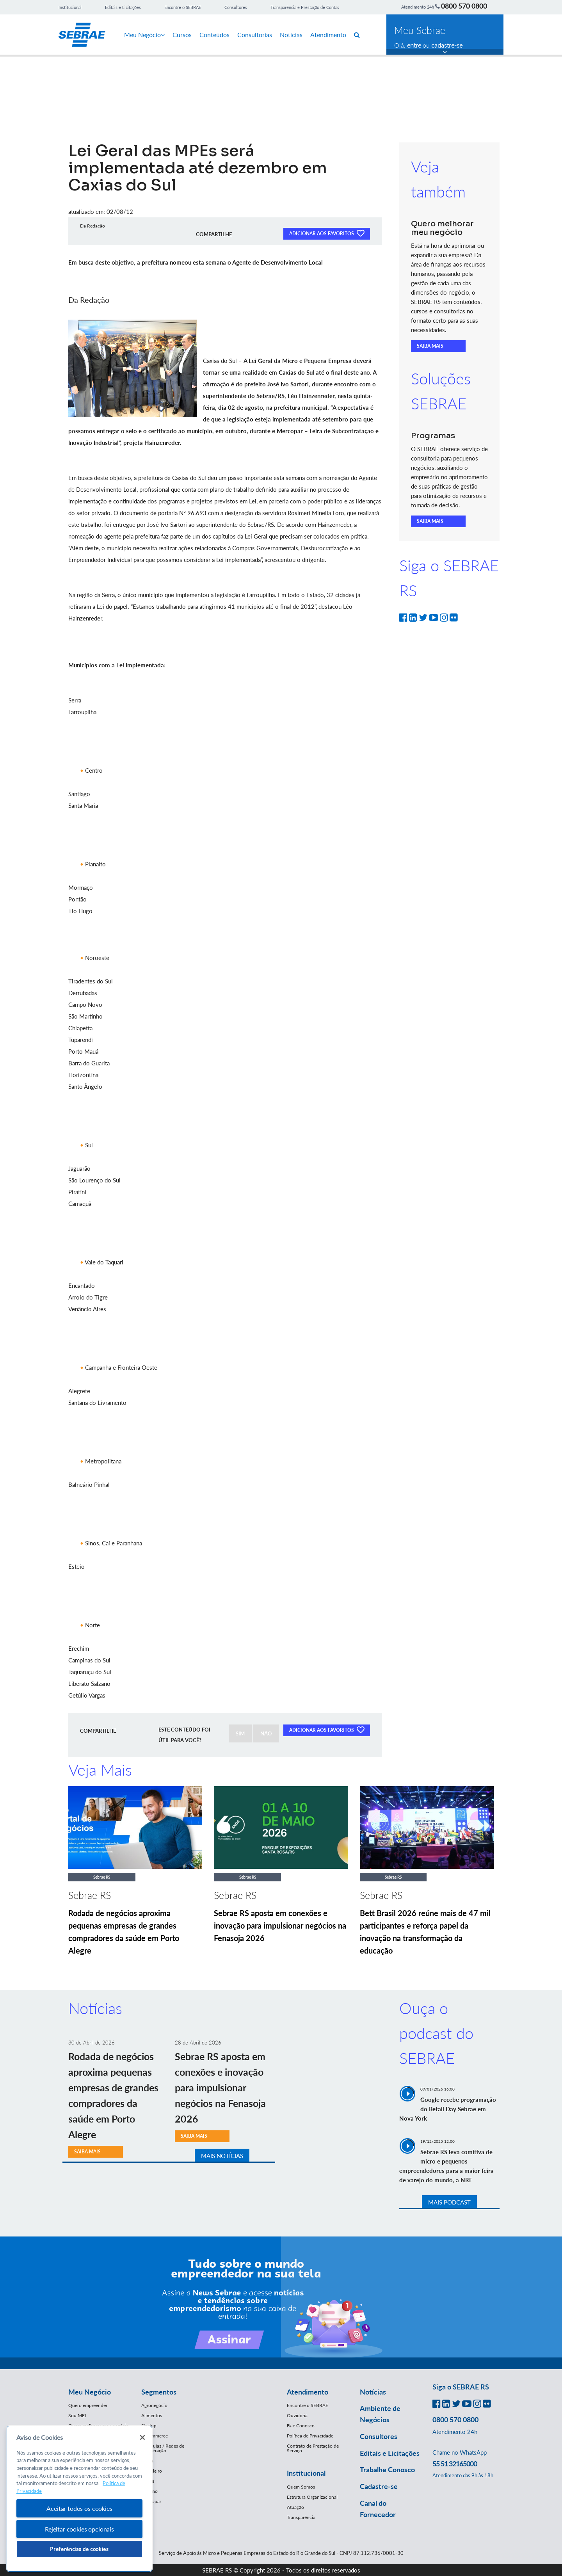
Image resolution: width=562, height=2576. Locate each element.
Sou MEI (77, 2415)
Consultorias (254, 34)
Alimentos (151, 2415)
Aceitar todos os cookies (79, 2508)
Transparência (301, 2517)
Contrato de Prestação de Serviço (313, 2448)
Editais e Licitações (123, 7)
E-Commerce (154, 2436)
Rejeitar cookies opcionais (79, 2529)
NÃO (266, 1733)
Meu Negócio (144, 34)
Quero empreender (87, 2405)
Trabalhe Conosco (387, 2469)
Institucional (70, 7)
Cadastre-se (379, 2486)
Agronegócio (154, 2405)
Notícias (291, 34)
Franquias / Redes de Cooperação (162, 2448)
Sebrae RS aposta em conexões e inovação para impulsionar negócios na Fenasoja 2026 (280, 1925)
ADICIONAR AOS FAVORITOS (326, 232)
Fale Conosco (301, 2425)
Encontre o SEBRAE (182, 7)
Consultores (235, 7)
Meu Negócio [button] (89, 2392)
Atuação (295, 2507)
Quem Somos (301, 2487)
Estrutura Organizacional (312, 2497)
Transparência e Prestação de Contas (304, 7)
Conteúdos (214, 34)
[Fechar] (142, 2437)
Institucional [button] (306, 2473)
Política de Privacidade (310, 2436)
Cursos (182, 34)
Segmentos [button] (158, 2392)
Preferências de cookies (79, 2549)
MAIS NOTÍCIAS (222, 2155)
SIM (240, 1733)
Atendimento (328, 34)
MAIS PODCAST (449, 2202)
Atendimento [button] (307, 2392)
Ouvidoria (297, 2415)
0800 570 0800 (464, 6)
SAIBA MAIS (430, 346)
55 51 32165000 (454, 2463)
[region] (79, 2498)
